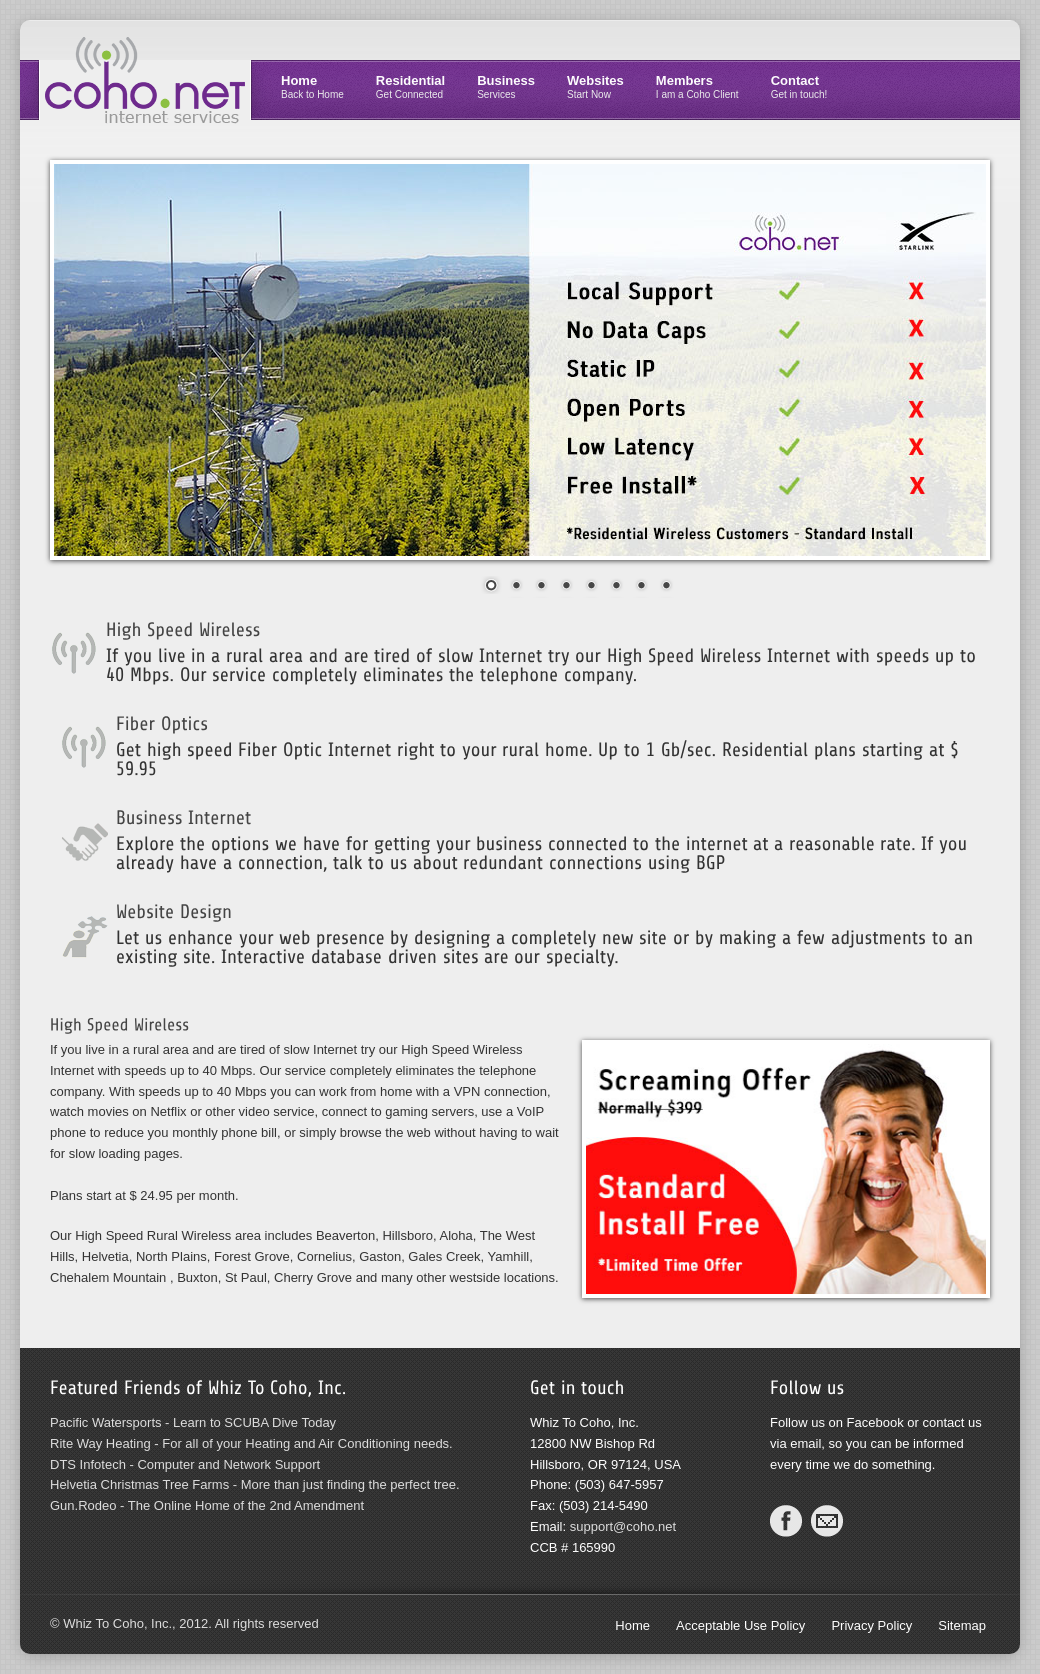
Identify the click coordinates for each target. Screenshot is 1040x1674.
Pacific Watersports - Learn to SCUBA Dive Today (193, 1422)
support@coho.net (623, 1526)
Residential (410, 86)
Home (312, 86)
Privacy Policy (871, 1625)
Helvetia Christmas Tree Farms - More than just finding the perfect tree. (255, 1484)
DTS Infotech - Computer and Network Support (185, 1464)
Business (506, 86)
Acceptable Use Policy (740, 1625)
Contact (799, 86)
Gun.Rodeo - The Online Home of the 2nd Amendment (207, 1505)
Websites (595, 86)
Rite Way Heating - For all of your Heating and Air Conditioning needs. (251, 1443)
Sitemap (962, 1625)
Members (697, 86)
